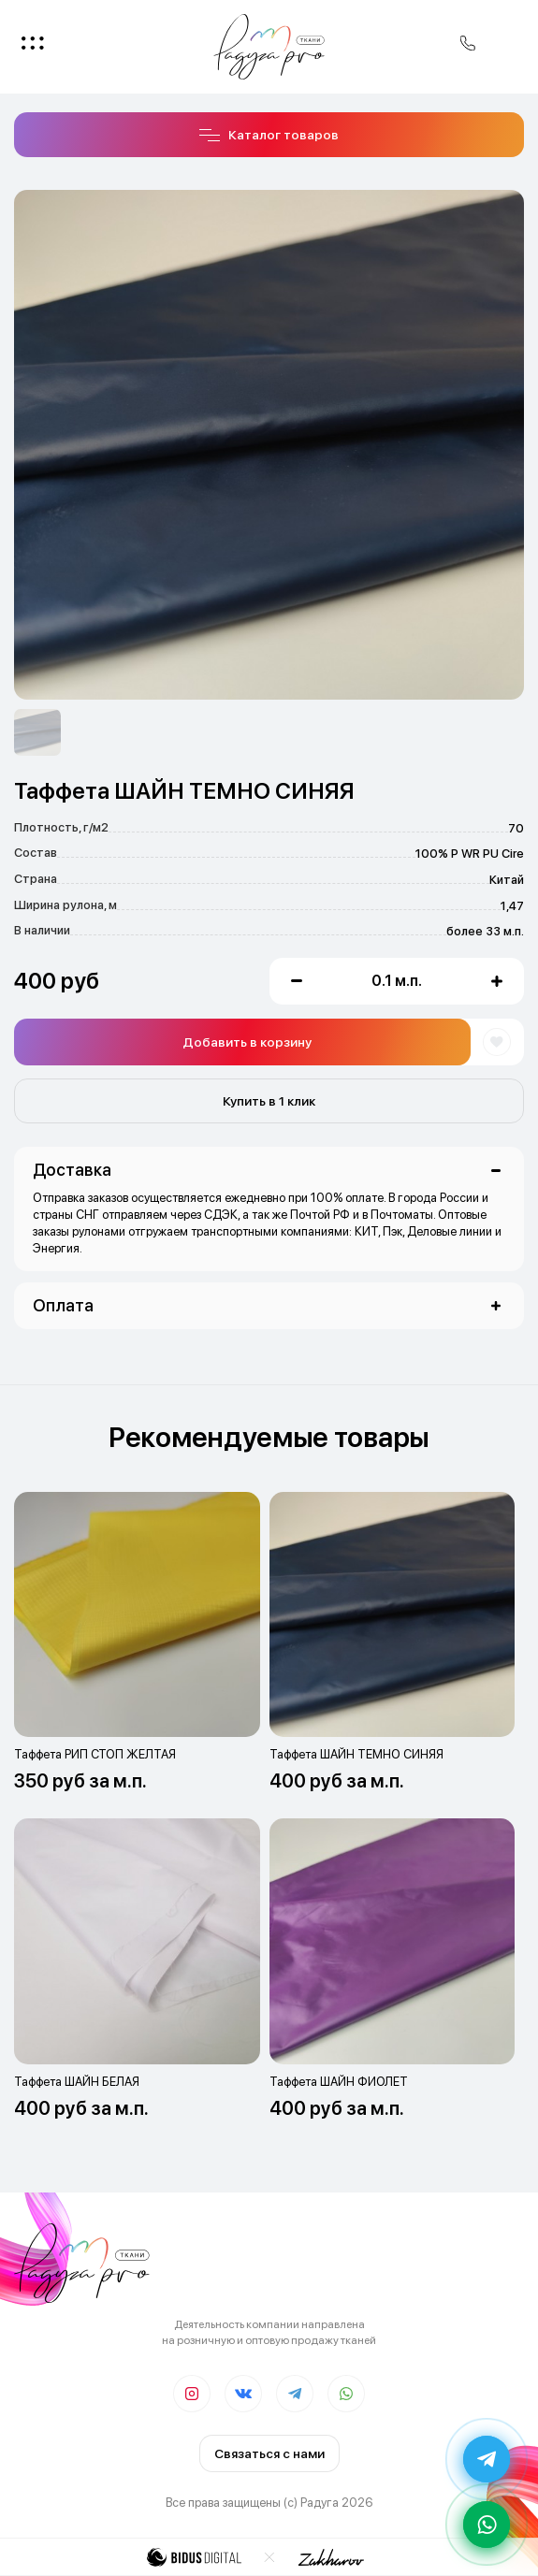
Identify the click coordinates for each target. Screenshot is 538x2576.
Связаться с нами (269, 2453)
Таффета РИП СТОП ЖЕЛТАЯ (95, 1754)
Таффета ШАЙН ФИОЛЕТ (338, 2082)
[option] (37, 732)
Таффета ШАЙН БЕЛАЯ (76, 2082)
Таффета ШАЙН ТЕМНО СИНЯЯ (356, 1754)
